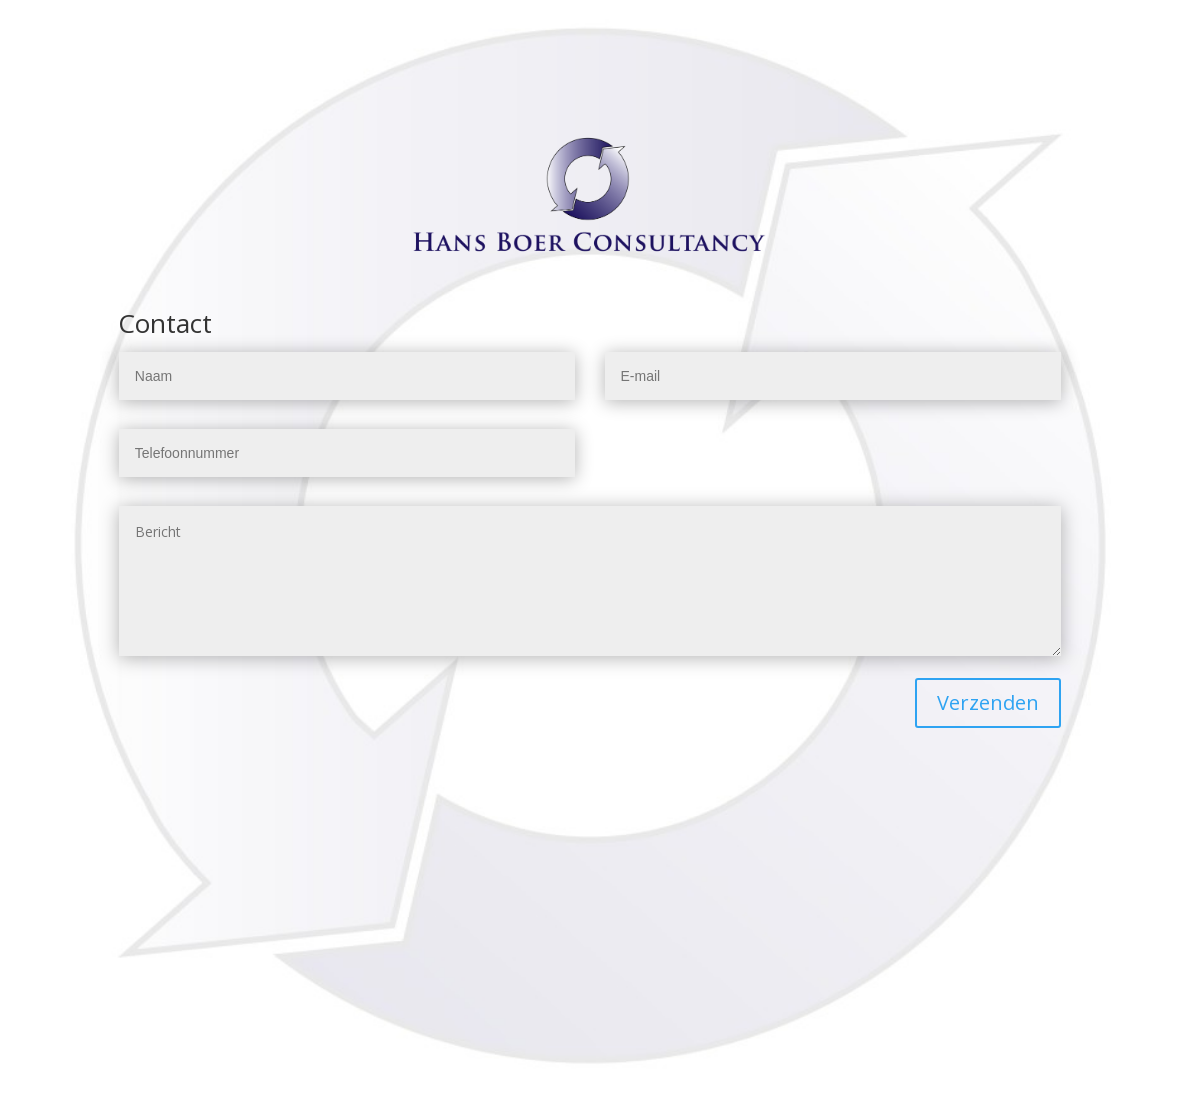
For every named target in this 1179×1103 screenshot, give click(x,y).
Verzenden (988, 702)
